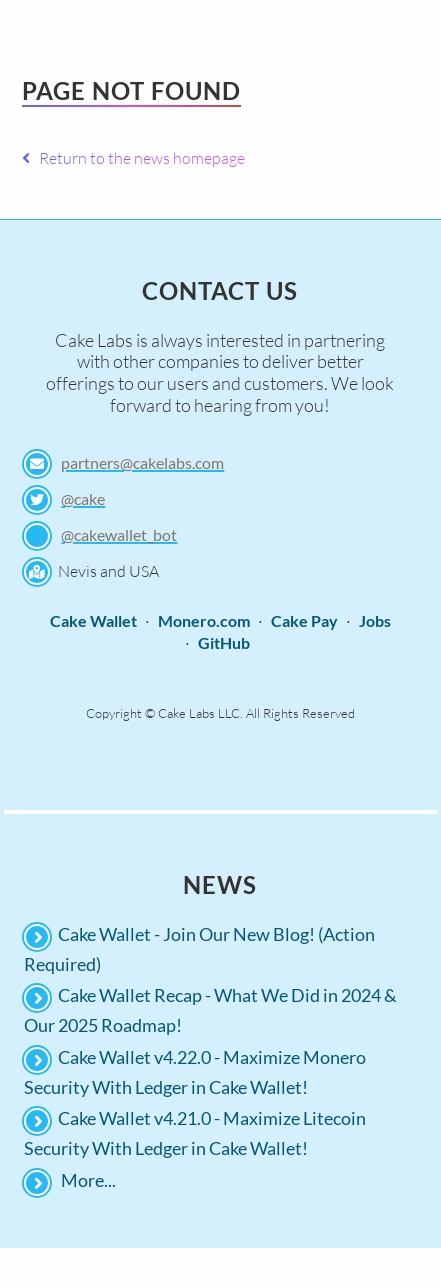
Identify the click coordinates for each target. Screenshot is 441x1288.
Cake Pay (304, 620)
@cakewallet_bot (119, 534)
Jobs (375, 620)
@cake (83, 498)
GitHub (224, 642)
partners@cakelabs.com (142, 462)
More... (88, 1180)
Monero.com (204, 620)
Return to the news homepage (133, 158)
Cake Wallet (93, 620)
